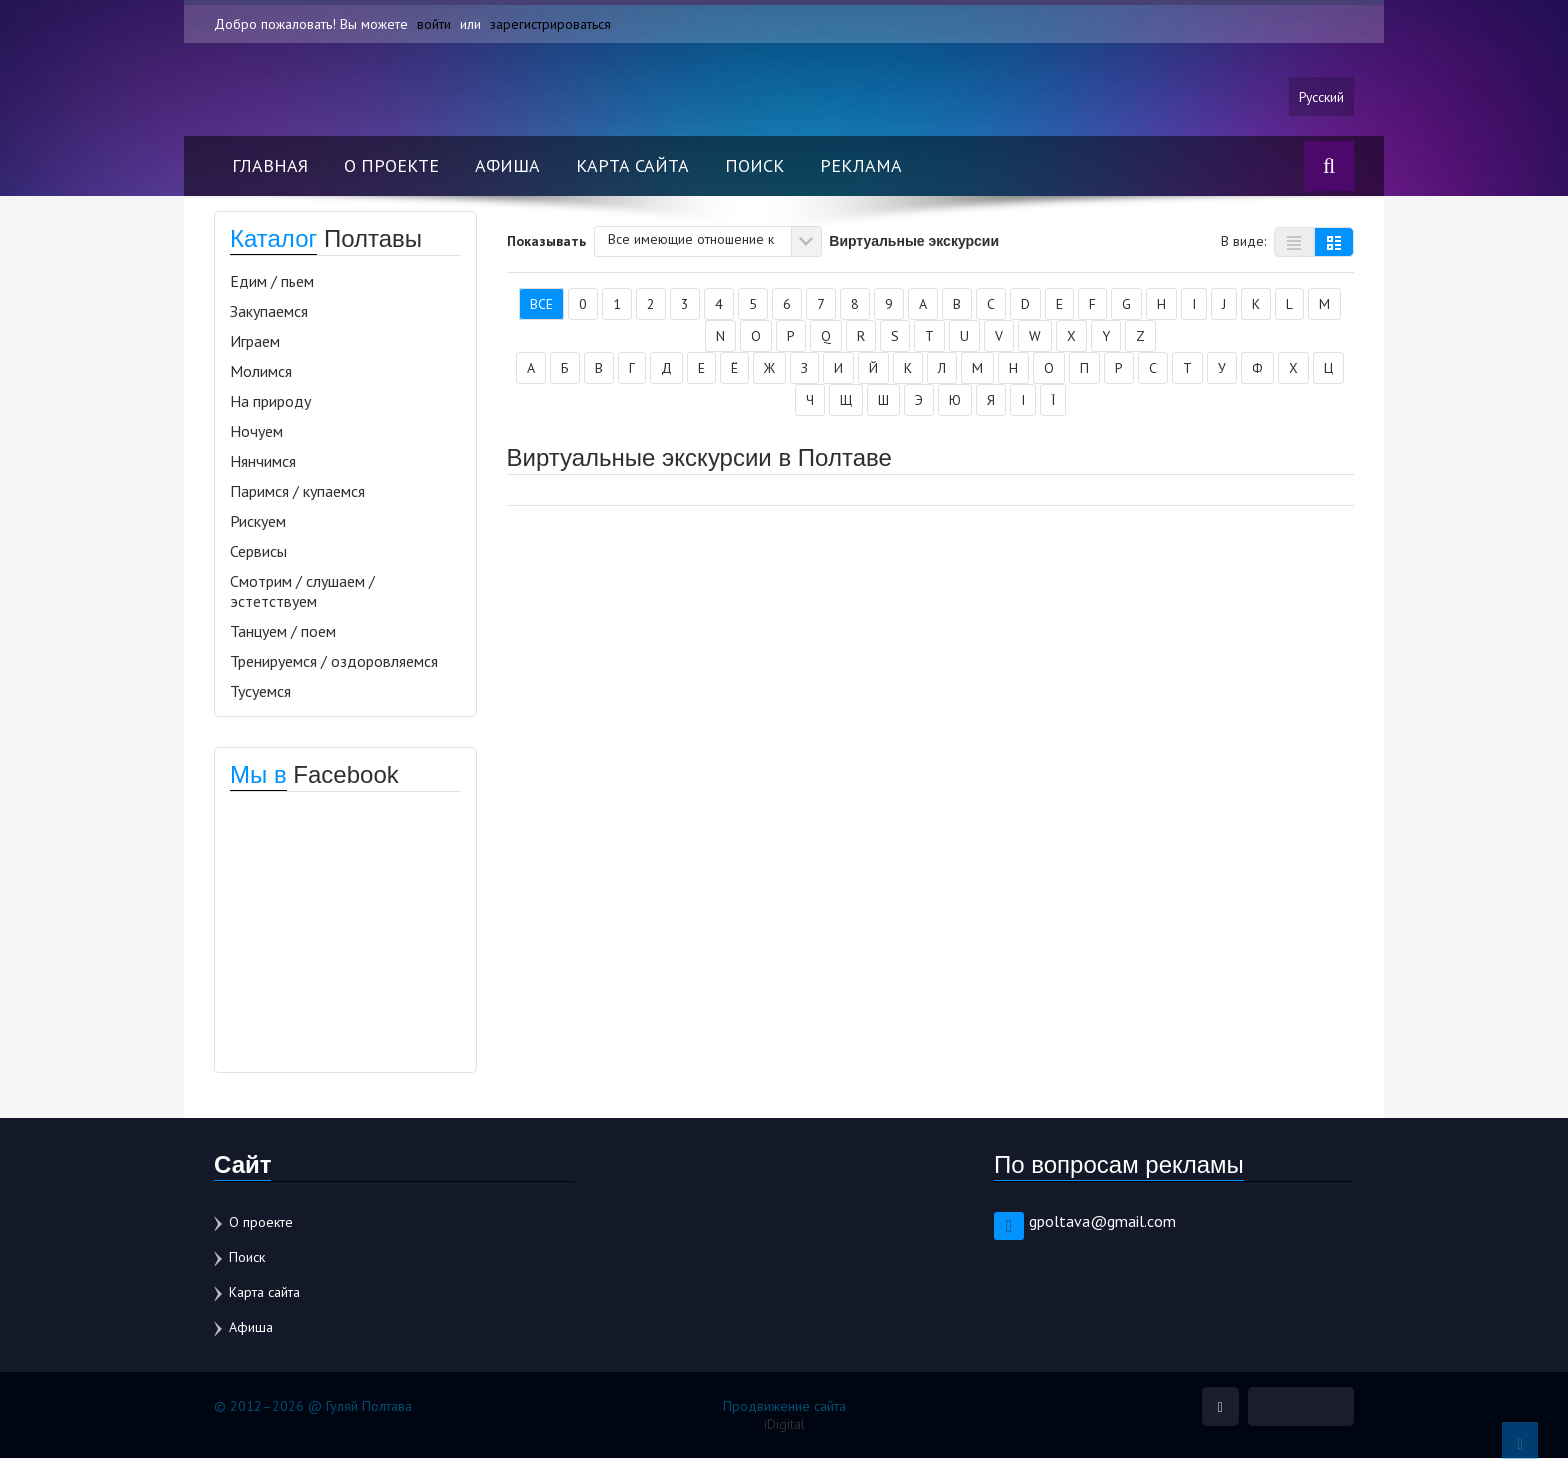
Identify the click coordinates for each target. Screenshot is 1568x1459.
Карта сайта (632, 166)
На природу (270, 402)
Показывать (546, 241)
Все (541, 305)
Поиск (754, 166)
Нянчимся (263, 462)
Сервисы (258, 552)
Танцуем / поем (283, 632)
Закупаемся (269, 312)
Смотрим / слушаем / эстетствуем (302, 592)
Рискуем (258, 522)
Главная (270, 166)
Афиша (507, 166)
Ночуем (256, 432)
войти (434, 24)
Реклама (861, 166)
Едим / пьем (272, 282)
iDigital (784, 1425)
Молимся (261, 372)
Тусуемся (260, 692)
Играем (255, 342)
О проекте (391, 166)
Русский (1320, 97)
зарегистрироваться (550, 24)
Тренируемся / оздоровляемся (334, 662)
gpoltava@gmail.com (1102, 1222)
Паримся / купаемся (297, 492)
